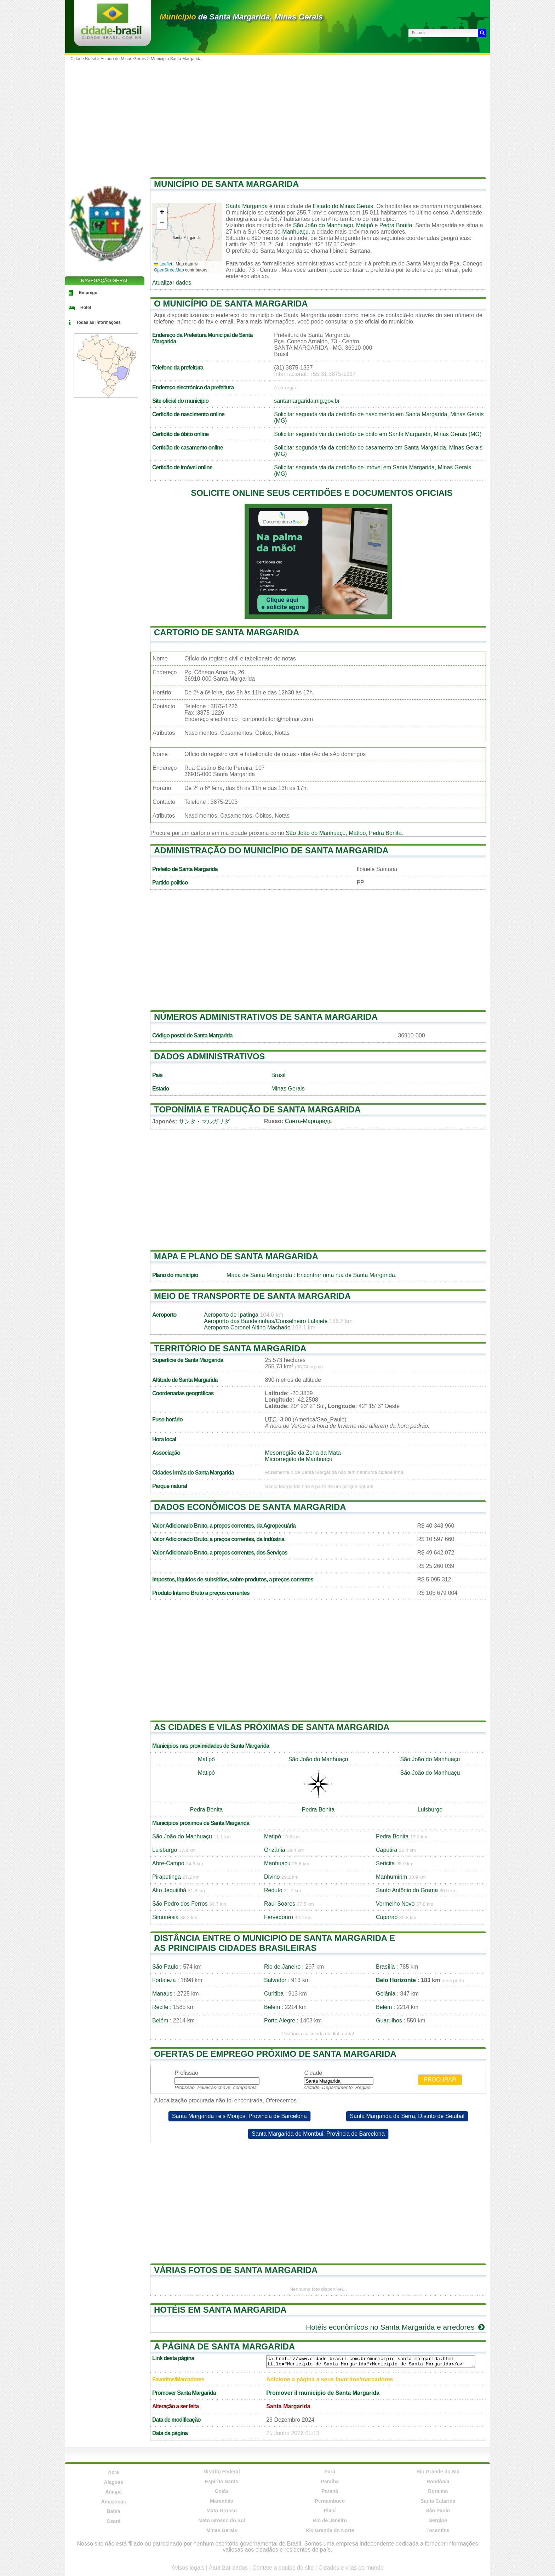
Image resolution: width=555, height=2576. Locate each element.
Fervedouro (278, 1917)
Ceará (113, 2521)
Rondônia (438, 2481)
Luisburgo (430, 1810)
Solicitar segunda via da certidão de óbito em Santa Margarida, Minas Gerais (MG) (377, 434)
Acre (113, 2472)
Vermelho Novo (395, 1904)
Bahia (113, 2511)
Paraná (329, 2491)
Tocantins (438, 2530)
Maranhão (221, 2501)
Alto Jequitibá (169, 1890)
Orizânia (274, 1850)
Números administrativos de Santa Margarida (266, 1016)
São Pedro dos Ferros (180, 1904)
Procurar (440, 2080)
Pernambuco (330, 2501)
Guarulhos (389, 2020)
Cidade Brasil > (85, 58)
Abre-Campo (168, 1863)
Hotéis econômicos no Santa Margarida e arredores (396, 2327)
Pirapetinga (166, 1877)
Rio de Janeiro (282, 1967)
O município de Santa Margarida (231, 303)
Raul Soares (279, 1904)
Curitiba (274, 1994)
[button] (161, 212)
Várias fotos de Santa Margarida (235, 2270)
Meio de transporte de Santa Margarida (252, 1296)
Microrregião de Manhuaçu (298, 1459)
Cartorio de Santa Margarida (226, 632)
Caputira (386, 1850)
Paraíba (330, 2481)
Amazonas (113, 2502)
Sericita (385, 1863)
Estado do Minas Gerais (343, 206)
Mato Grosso (221, 2510)
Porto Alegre (279, 2020)
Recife (160, 2007)
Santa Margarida (247, 206)
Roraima (438, 2491)
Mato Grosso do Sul (221, 2520)
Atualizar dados (171, 283)
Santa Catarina (437, 2501)
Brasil (278, 1075)
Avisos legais (187, 2568)
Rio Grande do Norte (329, 2530)
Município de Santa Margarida (226, 184)
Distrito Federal (222, 2471)
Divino (272, 1877)
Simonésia (165, 1917)
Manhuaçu (295, 232)
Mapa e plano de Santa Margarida (236, 1256)
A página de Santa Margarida (224, 2346)
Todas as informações (98, 322)
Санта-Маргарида (308, 1121)
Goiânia (385, 1994)
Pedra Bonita (395, 225)
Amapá (113, 2492)
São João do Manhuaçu (323, 225)
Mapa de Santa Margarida (259, 1275)
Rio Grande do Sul (437, 2471)
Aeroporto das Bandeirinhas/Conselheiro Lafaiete (266, 1321)
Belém (272, 2007)
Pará (330, 2471)
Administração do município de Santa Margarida (271, 850)
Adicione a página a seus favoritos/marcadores (329, 2379)
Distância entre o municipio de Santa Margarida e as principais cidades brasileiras (274, 1943)
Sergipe (438, 2520)
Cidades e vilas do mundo (351, 2568)
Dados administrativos (209, 1056)
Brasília (385, 1967)
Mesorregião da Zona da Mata (303, 1453)
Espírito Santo (222, 2481)
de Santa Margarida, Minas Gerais (241, 16)
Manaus (162, 1994)
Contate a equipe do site (283, 2568)
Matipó (364, 225)
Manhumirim (391, 1877)
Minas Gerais (287, 1089)
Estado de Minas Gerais (123, 58)
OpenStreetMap (169, 270)
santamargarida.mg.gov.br (307, 401)
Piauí (330, 2510)
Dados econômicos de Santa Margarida (250, 1507)
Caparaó (386, 1917)
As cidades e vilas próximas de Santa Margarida (271, 1727)
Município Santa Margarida (176, 58)
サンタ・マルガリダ (204, 1121)
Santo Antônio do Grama (407, 1890)
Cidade (313, 2073)
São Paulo (165, 1967)
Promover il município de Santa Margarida (322, 2393)
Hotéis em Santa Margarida (220, 2309)
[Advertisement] (277, 117)
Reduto (273, 1890)
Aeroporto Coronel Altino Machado (247, 1327)
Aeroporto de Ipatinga (231, 1315)
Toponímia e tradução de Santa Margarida (257, 1109)
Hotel (85, 307)
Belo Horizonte (396, 1980)
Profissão (186, 2073)
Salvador (275, 1980)
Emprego (88, 292)
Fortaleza (164, 1980)
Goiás (222, 2491)
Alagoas (113, 2482)
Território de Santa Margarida (230, 1348)
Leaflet (163, 264)
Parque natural (169, 1486)
